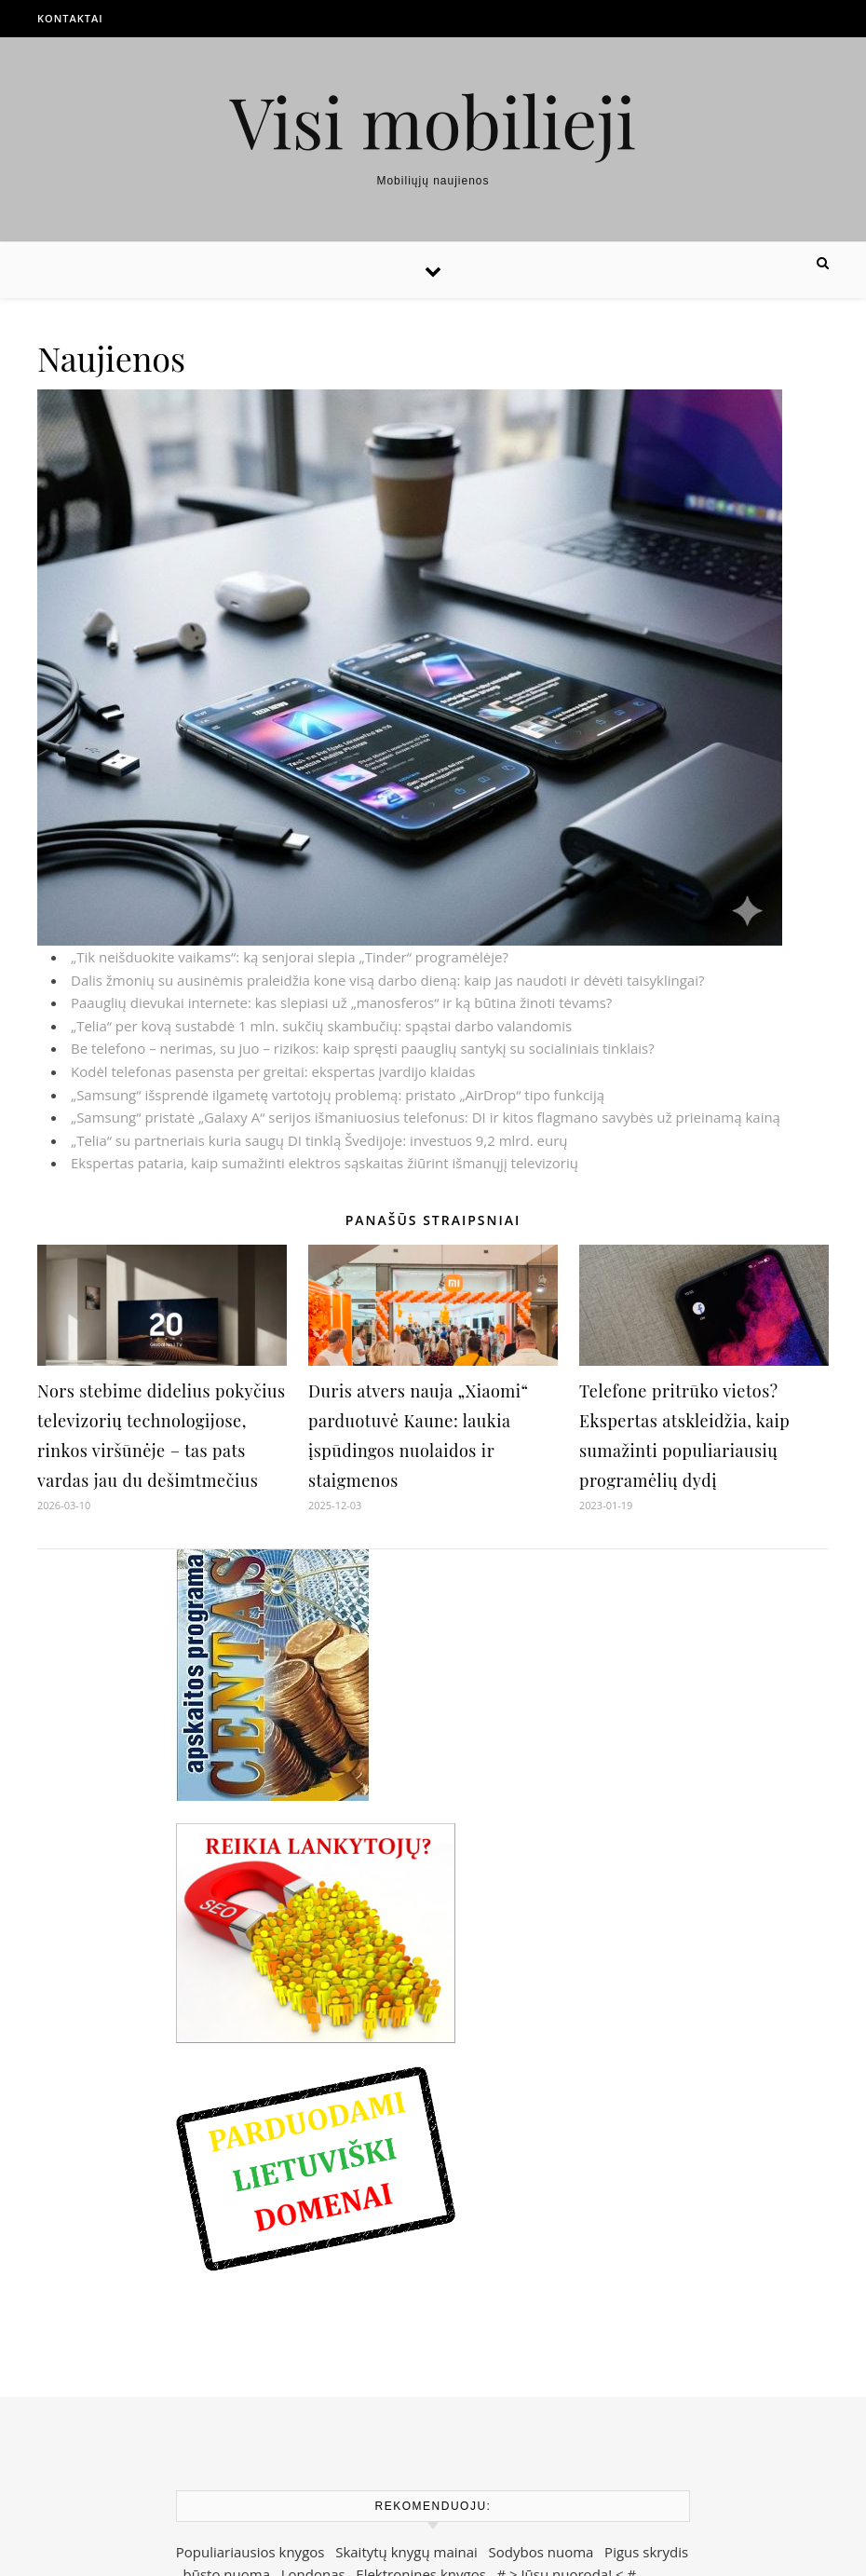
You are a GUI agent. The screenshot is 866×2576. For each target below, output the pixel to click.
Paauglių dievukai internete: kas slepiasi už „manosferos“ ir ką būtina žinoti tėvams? (341, 1002)
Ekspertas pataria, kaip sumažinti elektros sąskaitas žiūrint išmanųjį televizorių (324, 1162)
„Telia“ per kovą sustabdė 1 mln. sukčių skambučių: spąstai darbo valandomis (321, 1025)
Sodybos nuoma (541, 2551)
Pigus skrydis (646, 2551)
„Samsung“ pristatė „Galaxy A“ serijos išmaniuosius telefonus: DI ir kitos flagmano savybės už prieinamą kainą (425, 1117)
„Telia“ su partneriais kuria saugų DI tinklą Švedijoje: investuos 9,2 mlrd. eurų (319, 1140)
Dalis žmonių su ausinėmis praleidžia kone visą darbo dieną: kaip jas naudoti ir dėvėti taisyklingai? (387, 980)
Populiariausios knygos (250, 2551)
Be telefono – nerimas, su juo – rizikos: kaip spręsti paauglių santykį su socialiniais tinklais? (363, 1048)
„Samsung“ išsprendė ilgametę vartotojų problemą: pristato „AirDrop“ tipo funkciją (337, 1094)
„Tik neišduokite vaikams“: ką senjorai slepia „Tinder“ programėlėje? (289, 956)
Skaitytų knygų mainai (406, 2551)
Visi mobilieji (433, 121)
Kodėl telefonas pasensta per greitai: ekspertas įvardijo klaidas (273, 1071)
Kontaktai (70, 18)
